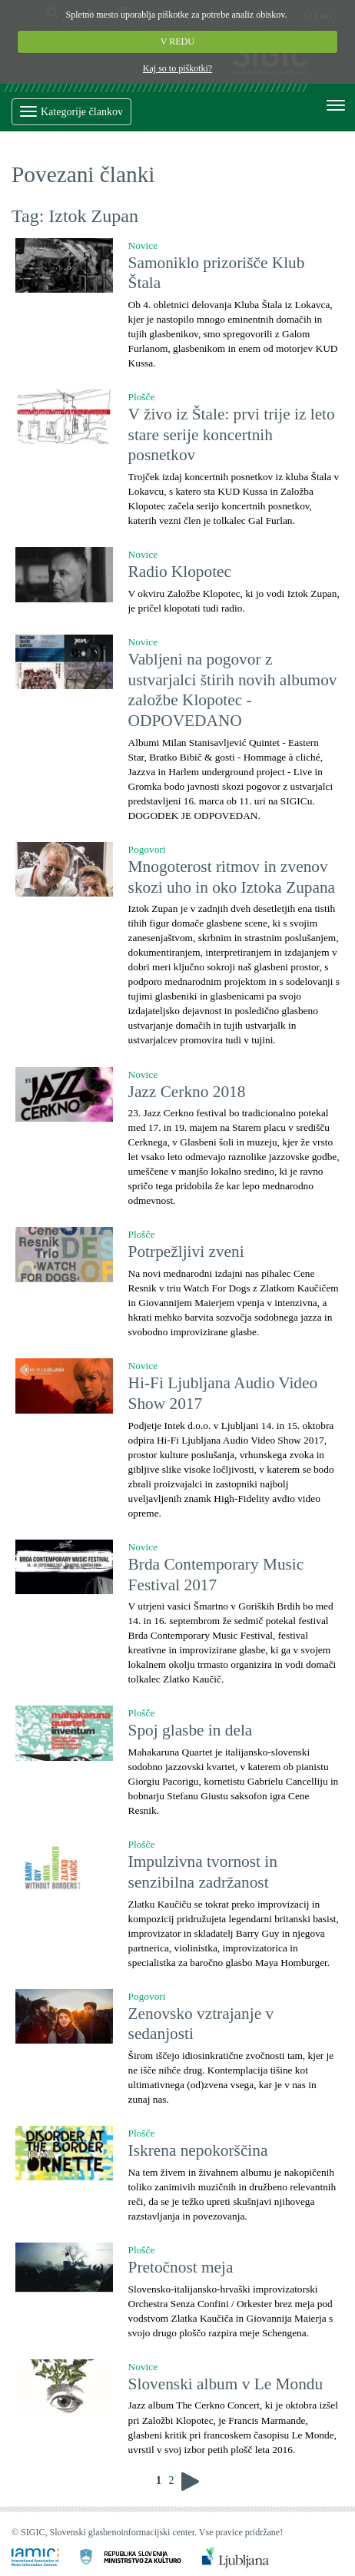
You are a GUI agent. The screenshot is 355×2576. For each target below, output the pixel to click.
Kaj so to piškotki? (177, 68)
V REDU (177, 41)
